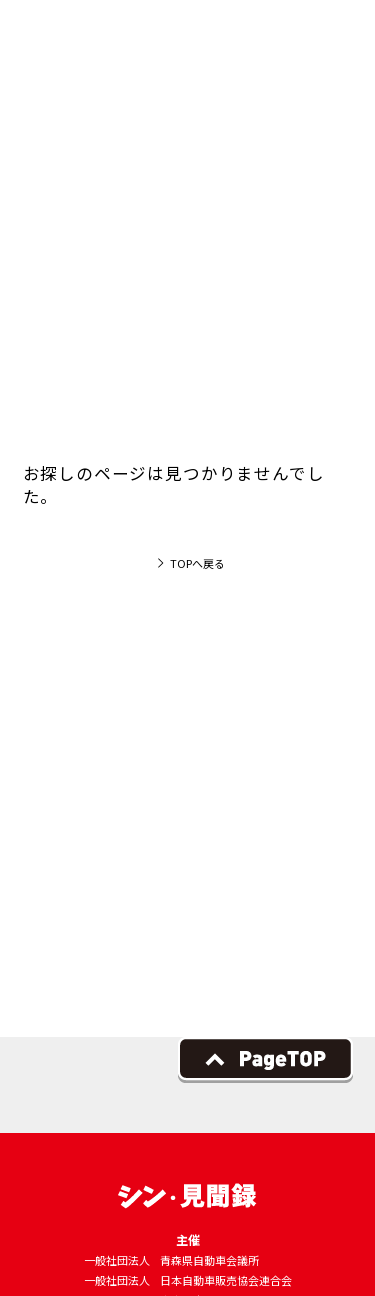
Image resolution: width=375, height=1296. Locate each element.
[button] (329, 44)
